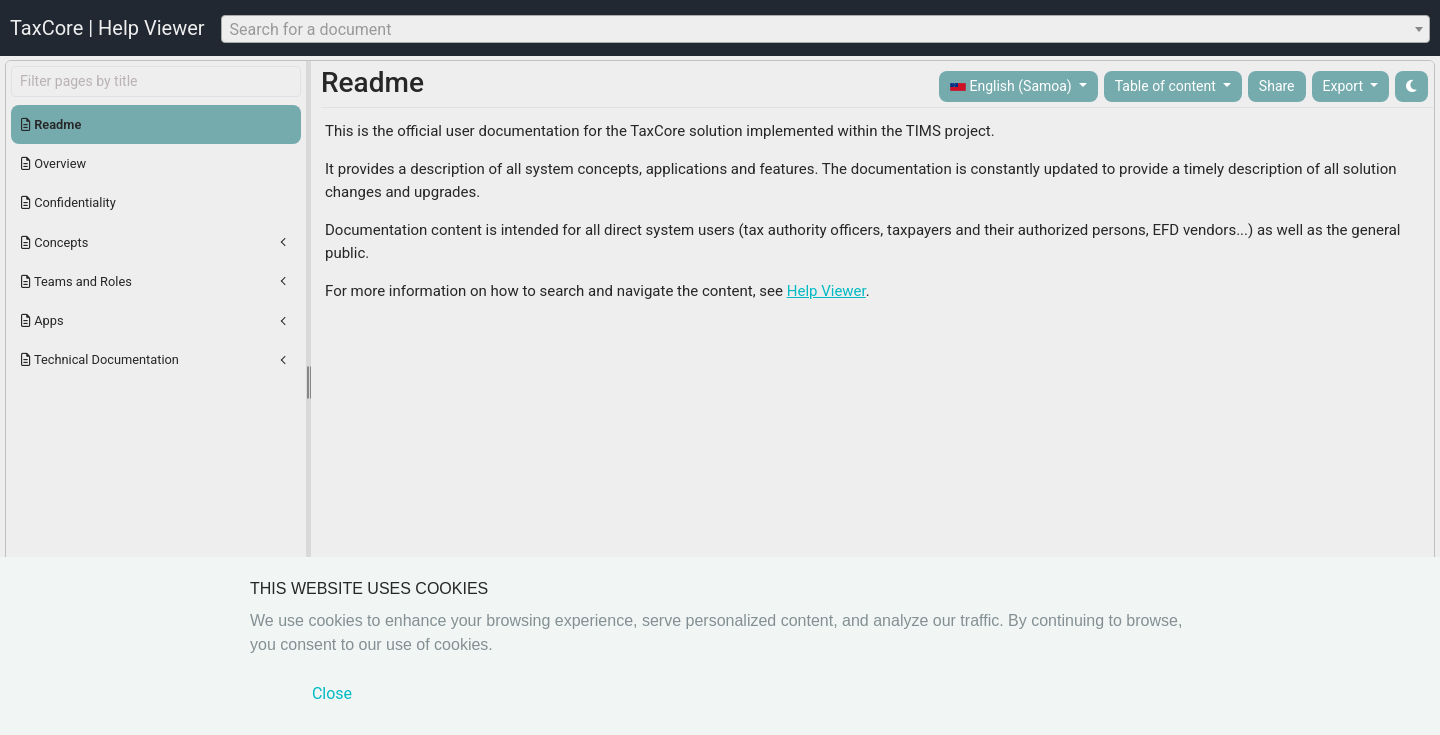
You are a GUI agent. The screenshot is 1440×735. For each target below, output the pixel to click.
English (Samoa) (1012, 86)
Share (1277, 86)
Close (332, 693)
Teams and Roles (76, 281)
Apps (42, 320)
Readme (51, 124)
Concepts (54, 242)
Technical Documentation (100, 359)
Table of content (1167, 86)
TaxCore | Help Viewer (107, 28)
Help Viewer (826, 291)
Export (1345, 86)
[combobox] (825, 29)
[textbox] (825, 30)
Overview (53, 163)
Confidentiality (68, 202)
